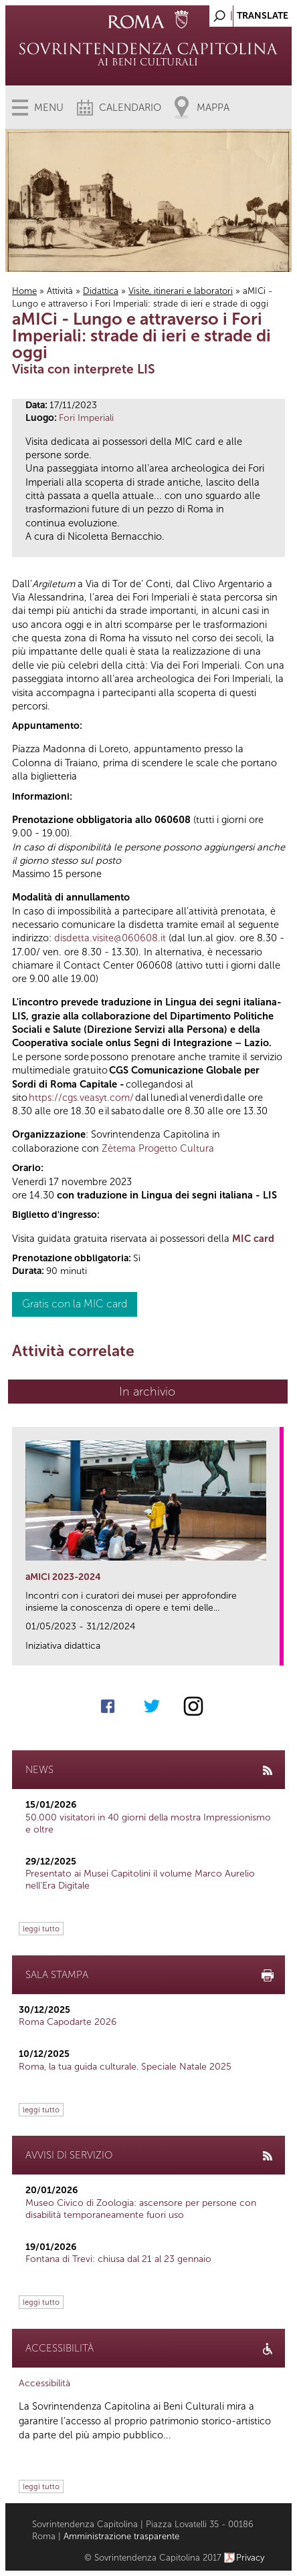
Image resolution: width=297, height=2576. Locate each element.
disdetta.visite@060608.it (110, 938)
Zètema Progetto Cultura (158, 1148)
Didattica (100, 291)
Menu (49, 108)
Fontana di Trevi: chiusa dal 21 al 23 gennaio (118, 2259)
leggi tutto (41, 1928)
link (274, 1651)
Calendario (130, 108)
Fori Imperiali (86, 418)
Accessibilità (44, 2383)
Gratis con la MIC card (74, 1303)
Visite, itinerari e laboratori (180, 291)
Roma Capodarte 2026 (67, 2022)
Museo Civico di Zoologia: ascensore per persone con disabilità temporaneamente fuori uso (140, 2209)
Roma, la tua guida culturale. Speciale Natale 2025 (125, 2066)
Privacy (250, 2558)
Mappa (213, 108)
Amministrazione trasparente (121, 2536)
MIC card (253, 1239)
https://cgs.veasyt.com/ (81, 1098)
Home (24, 291)
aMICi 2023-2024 (63, 1577)
